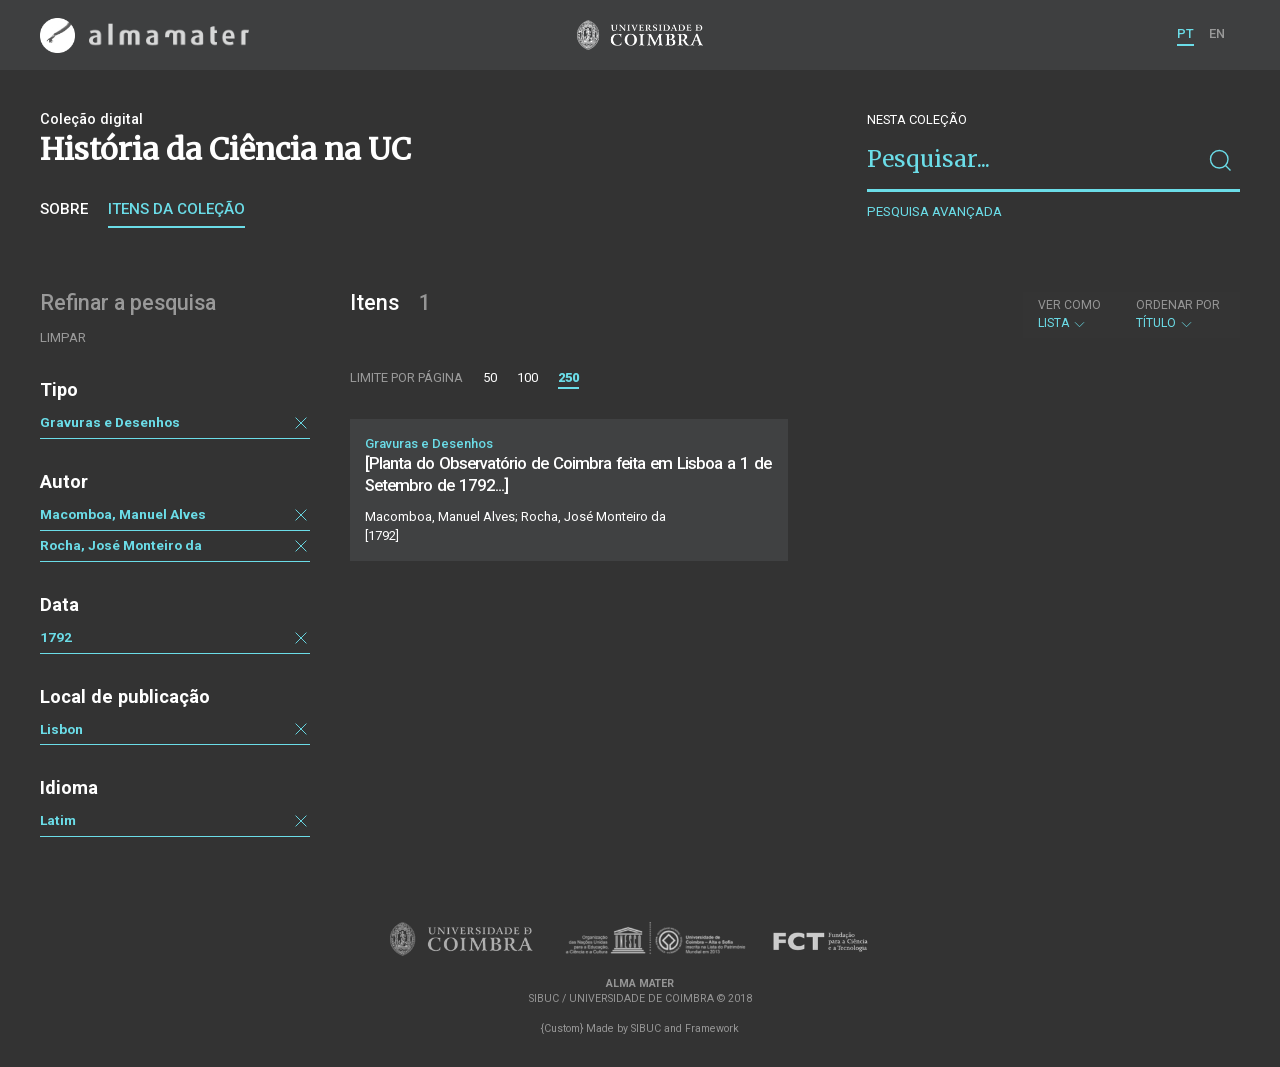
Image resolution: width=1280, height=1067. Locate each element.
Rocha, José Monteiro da (121, 545)
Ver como (1069, 305)
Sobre (64, 209)
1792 (56, 637)
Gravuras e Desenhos (110, 422)
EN (1217, 33)
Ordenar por (1178, 305)
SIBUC (646, 1028)
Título (1178, 314)
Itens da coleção (176, 209)
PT (1185, 33)
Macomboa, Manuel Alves (123, 514)
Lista (1069, 314)
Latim (58, 820)
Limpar (63, 337)
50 (490, 377)
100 (527, 377)
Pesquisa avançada (934, 211)
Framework (712, 1028)
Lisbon (61, 729)
